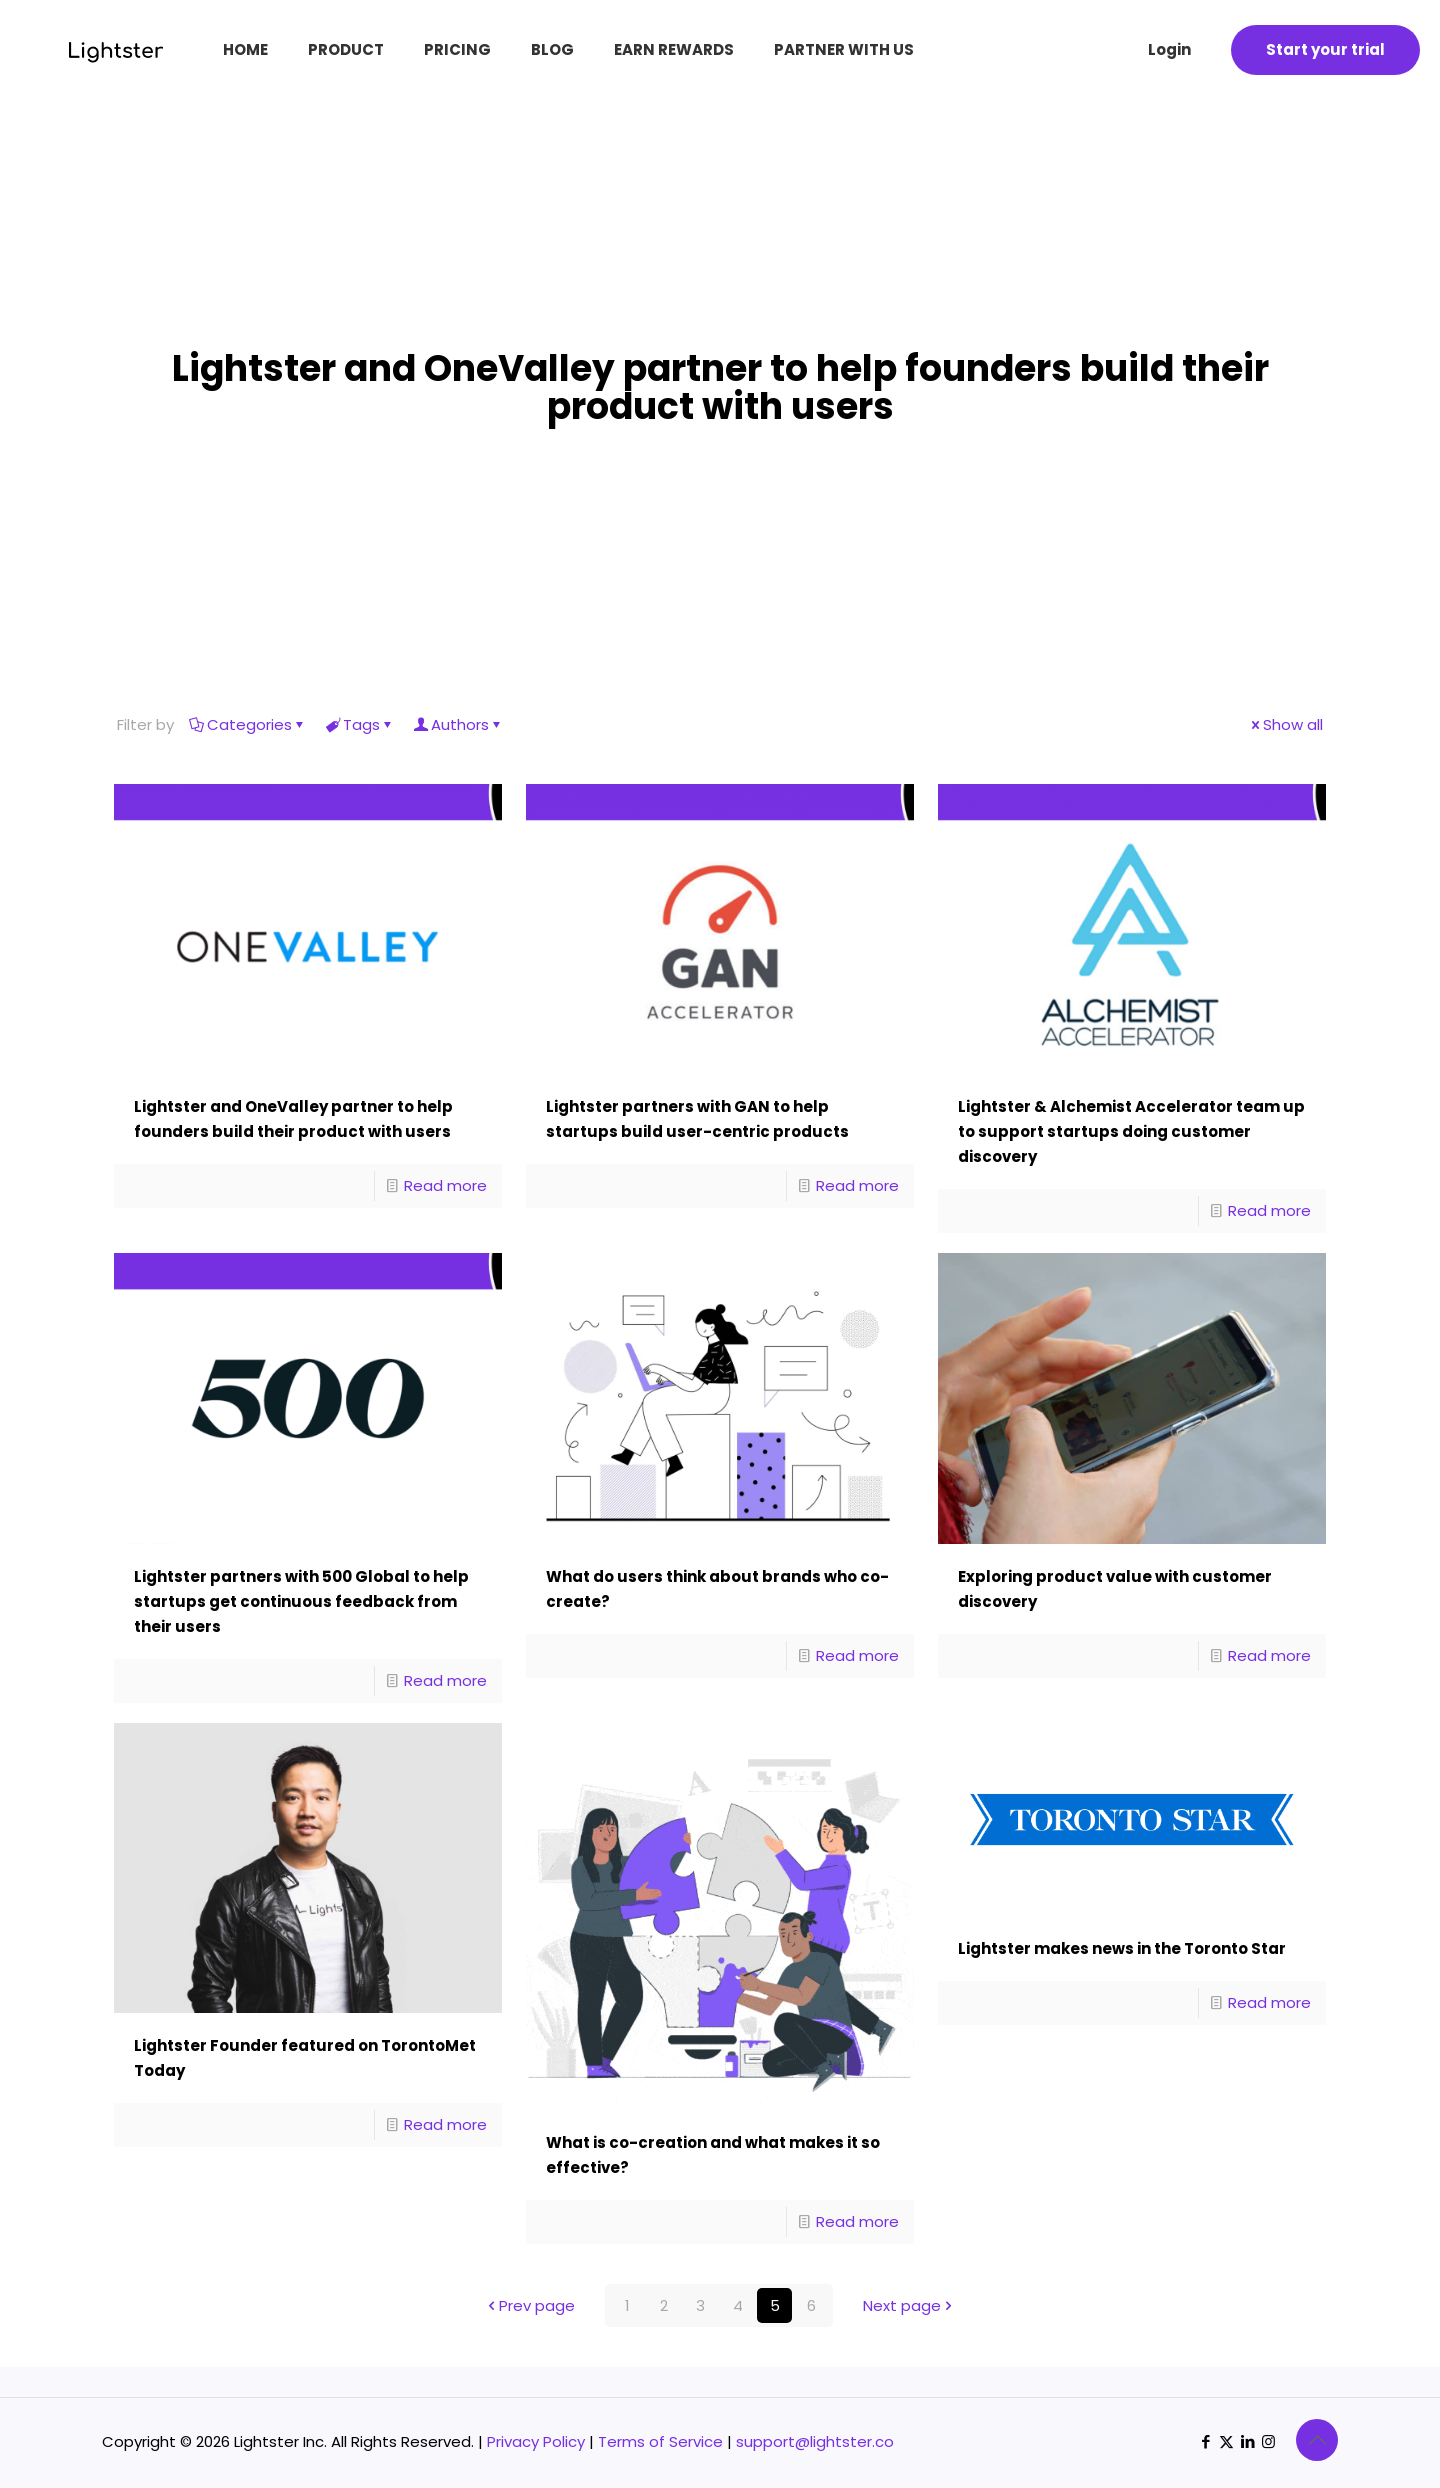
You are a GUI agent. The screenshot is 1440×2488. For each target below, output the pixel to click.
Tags (360, 724)
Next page (909, 2305)
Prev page (529, 2305)
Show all (1285, 724)
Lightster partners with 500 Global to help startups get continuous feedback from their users (301, 1601)
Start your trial (1325, 49)
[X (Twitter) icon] (1226, 2441)
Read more (445, 1185)
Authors (458, 724)
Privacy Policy (536, 2441)
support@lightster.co (815, 2441)
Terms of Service (660, 2441)
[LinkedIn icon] (1247, 2441)
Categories (248, 724)
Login (1169, 49)
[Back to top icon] (1317, 2440)
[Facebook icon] (1205, 2441)
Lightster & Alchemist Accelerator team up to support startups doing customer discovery (1131, 1131)
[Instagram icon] (1268, 2441)
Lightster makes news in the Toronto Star (1122, 1948)
